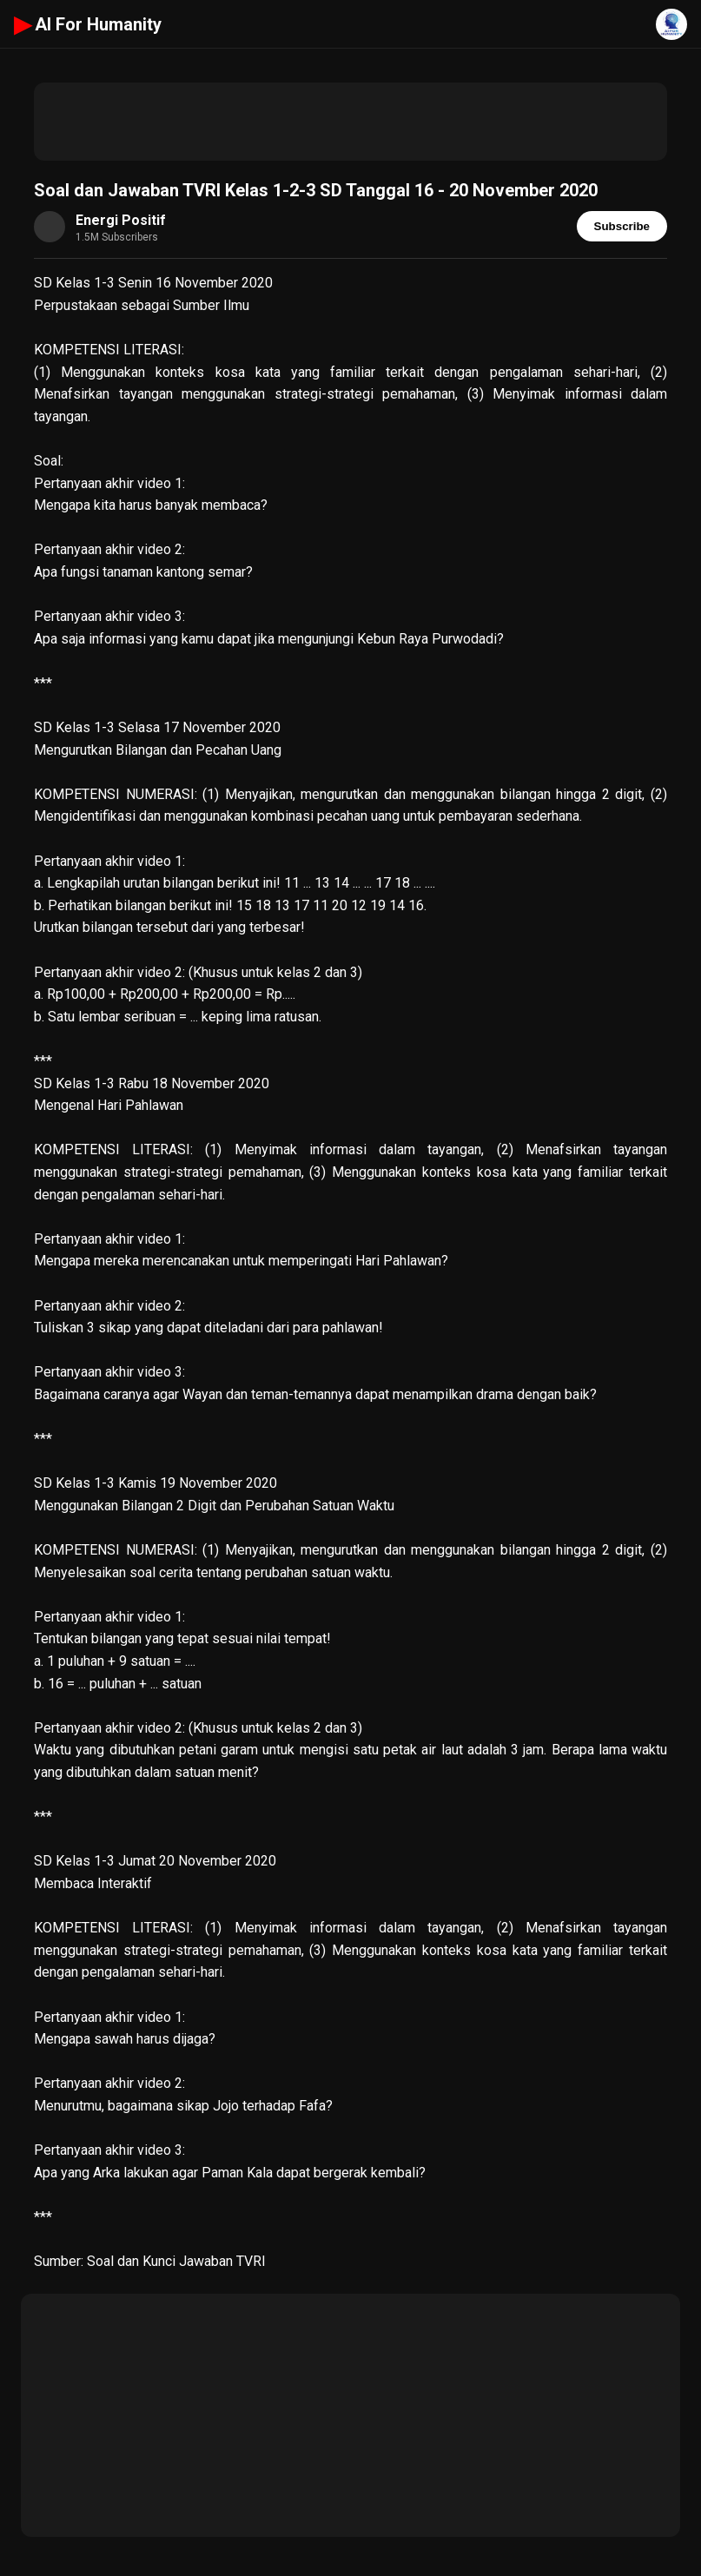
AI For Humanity (88, 24)
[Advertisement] (350, 122)
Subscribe (622, 226)
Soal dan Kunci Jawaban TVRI (178, 2261)
